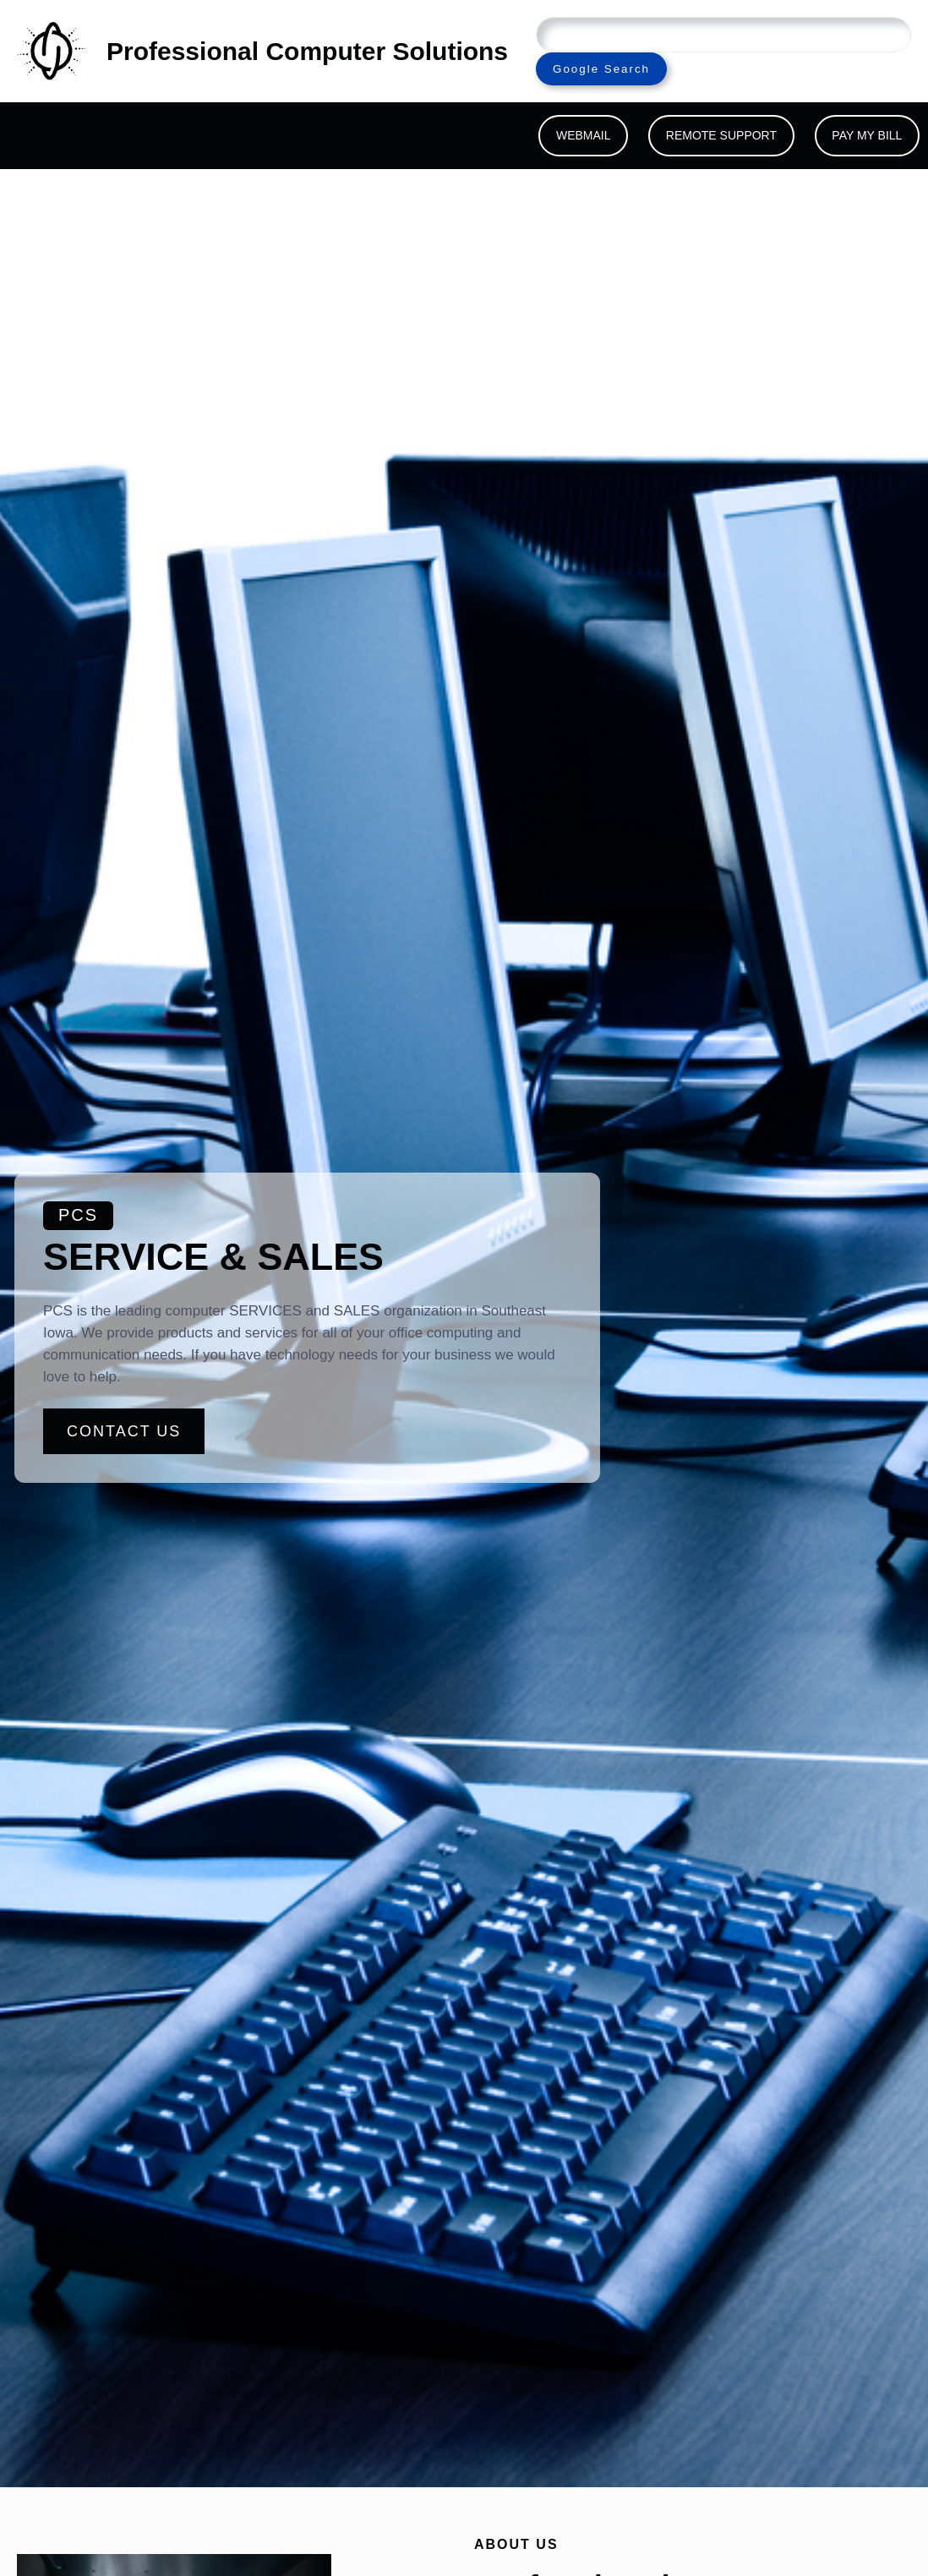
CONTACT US (124, 1431)
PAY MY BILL (867, 135)
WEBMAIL (583, 135)
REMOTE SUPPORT (721, 135)
